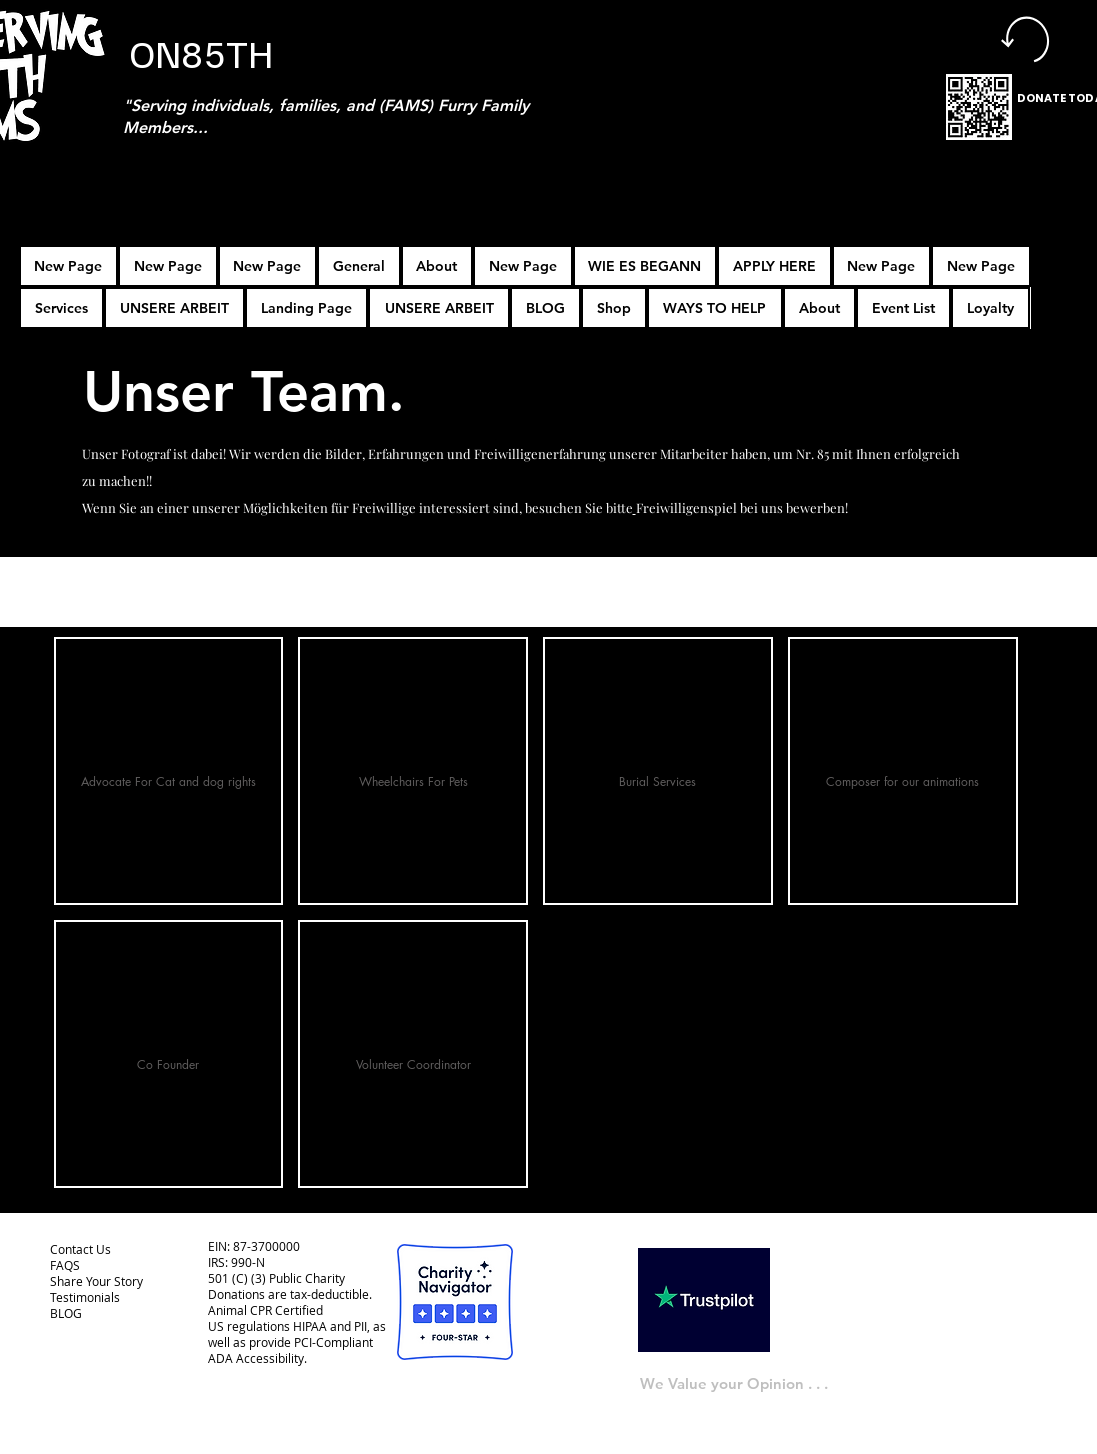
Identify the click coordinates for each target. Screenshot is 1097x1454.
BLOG (66, 1313)
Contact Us (80, 1249)
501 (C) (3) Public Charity (276, 1278)
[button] (774, 266)
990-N (246, 1262)
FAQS (65, 1265)
